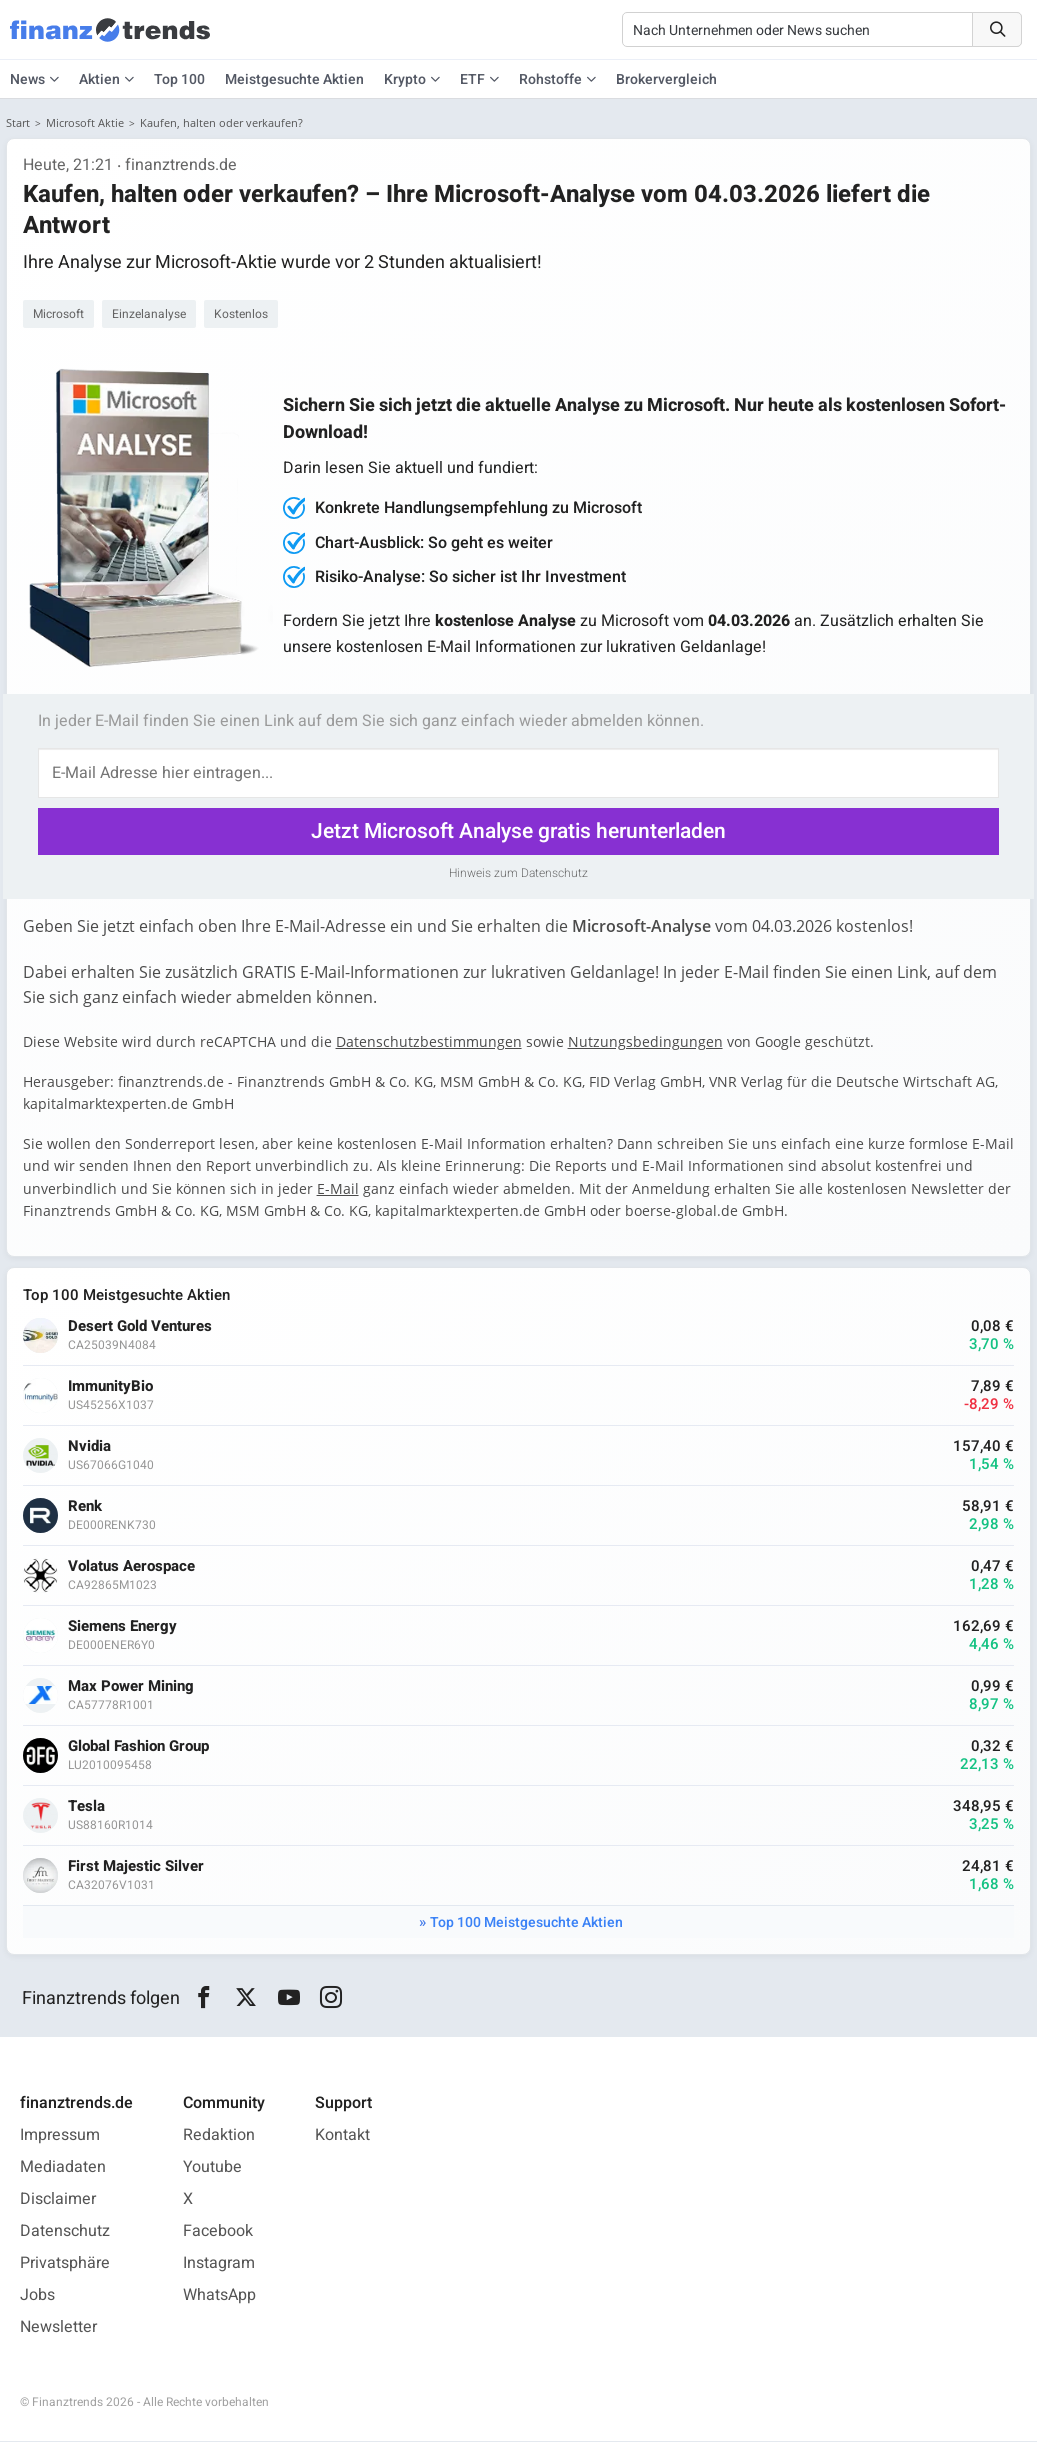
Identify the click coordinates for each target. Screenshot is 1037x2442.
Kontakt (342, 2136)
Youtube (212, 2168)
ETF (472, 79)
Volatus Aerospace (131, 1566)
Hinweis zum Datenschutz (518, 873)
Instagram (219, 2264)
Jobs (37, 2296)
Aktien (99, 79)
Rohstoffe (550, 79)
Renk (85, 1506)
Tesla (86, 1806)
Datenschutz (65, 2232)
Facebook (218, 2232)
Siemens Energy (122, 1626)
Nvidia (89, 1446)
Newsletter (58, 2328)
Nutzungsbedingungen (645, 1041)
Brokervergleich (666, 79)
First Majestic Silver (136, 1866)
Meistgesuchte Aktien (294, 79)
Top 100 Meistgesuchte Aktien (526, 1922)
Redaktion (219, 2136)
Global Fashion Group (138, 1746)
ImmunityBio (110, 1386)
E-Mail (338, 1188)
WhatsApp (219, 2296)
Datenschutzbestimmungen (429, 1041)
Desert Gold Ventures (140, 1326)
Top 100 (179, 79)
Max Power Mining (131, 1686)
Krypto (405, 79)
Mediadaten (63, 2168)
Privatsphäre (65, 2264)
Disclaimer (58, 2200)
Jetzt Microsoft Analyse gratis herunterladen (518, 831)
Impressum (60, 2136)
